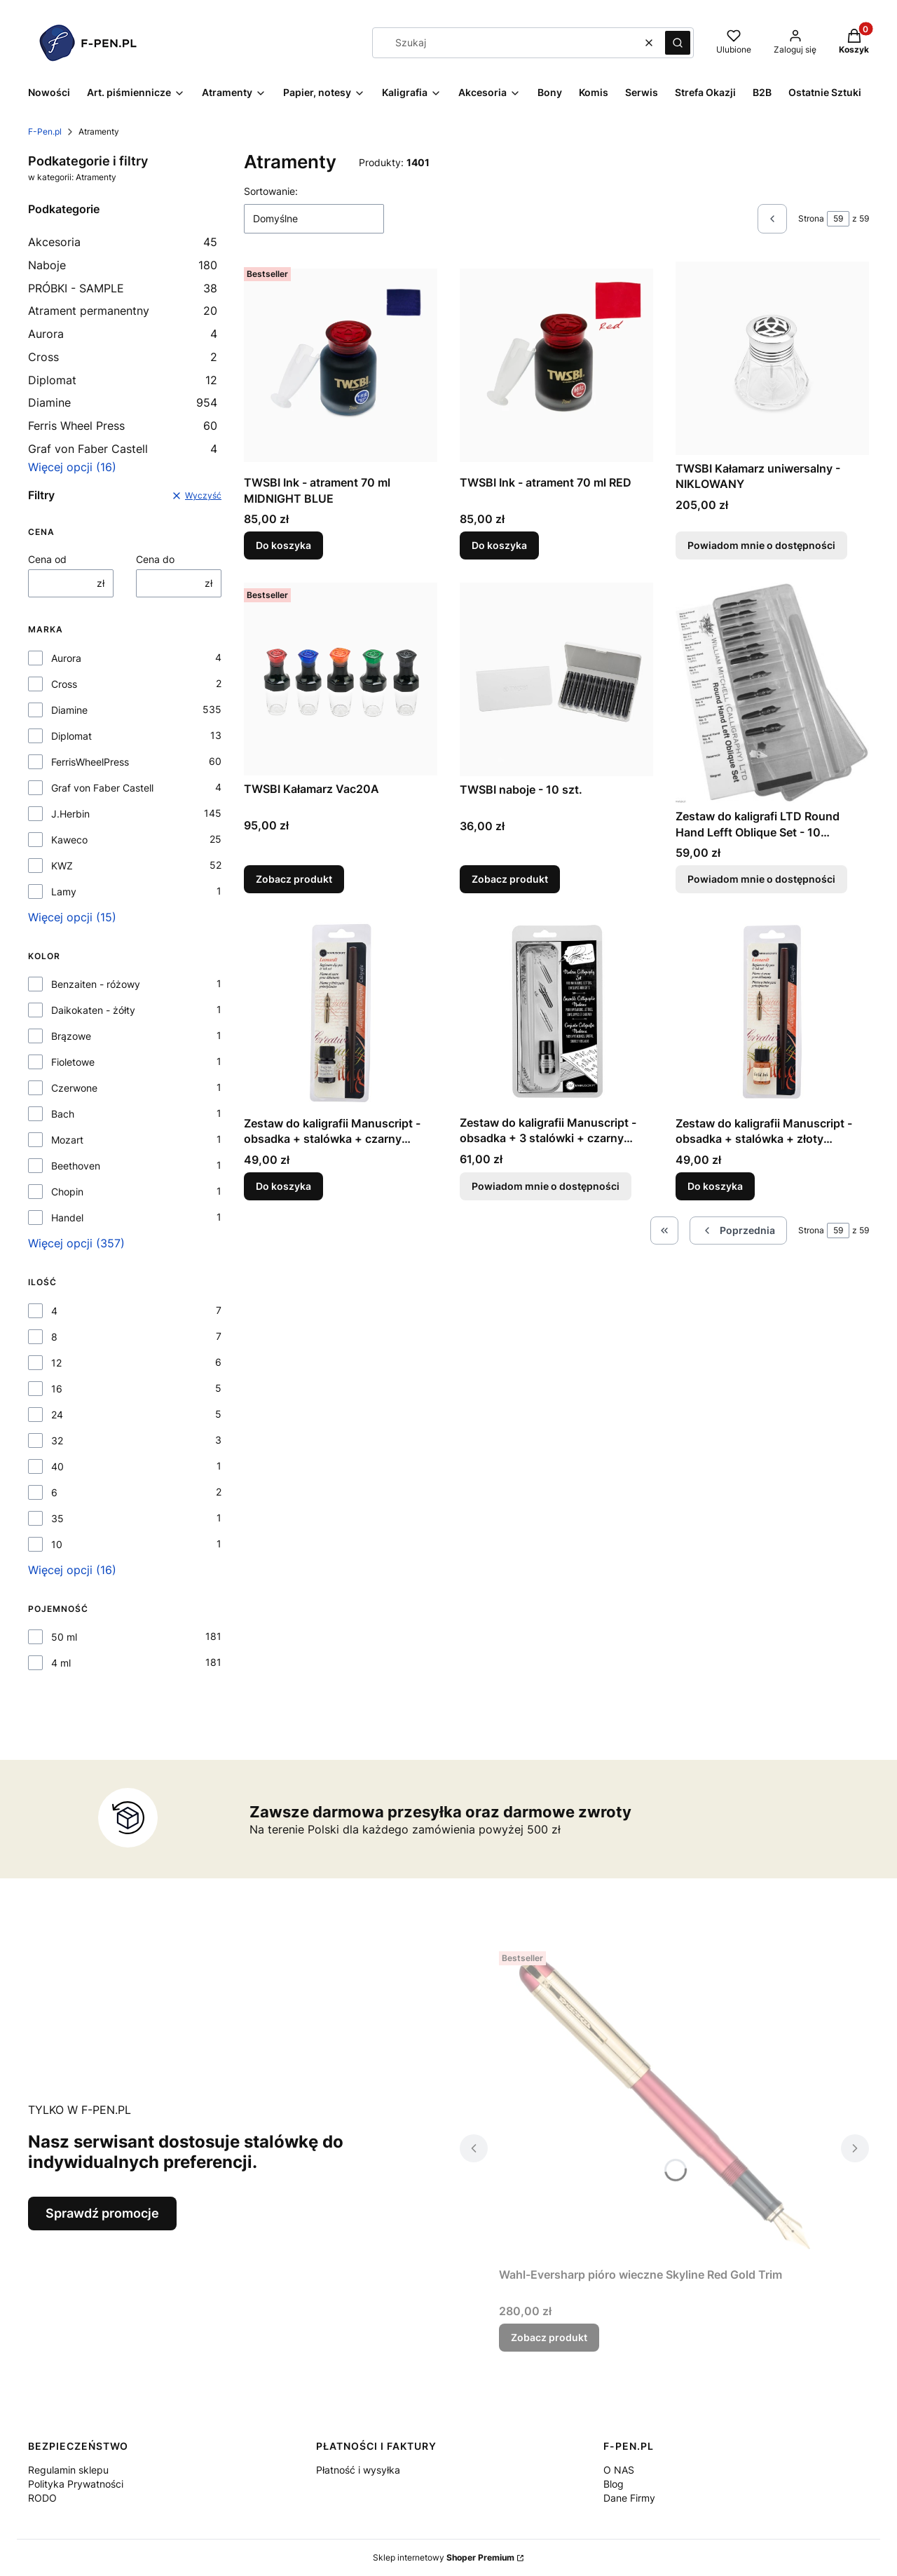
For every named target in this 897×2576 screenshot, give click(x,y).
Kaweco (69, 840)
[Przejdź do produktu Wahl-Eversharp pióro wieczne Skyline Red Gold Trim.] (664, 2103)
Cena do (155, 559)
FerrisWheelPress (90, 762)
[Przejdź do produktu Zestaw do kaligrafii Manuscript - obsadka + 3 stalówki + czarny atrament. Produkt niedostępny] (556, 1012)
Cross (122, 357)
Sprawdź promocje (102, 2213)
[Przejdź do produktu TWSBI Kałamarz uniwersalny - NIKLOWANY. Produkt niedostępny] (772, 358)
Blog (613, 2484)
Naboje (122, 265)
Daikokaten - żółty (93, 1010)
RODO (42, 2498)
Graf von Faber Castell (122, 449)
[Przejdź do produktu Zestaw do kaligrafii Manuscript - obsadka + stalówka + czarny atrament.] (340, 1013)
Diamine (122, 402)
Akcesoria (122, 242)
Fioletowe (73, 1062)
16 (56, 1389)
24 (57, 1415)
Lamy (63, 891)
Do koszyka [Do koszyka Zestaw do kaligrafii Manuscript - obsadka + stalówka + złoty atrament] (715, 1185)
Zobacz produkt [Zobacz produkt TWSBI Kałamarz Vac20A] (294, 879)
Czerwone (74, 1088)
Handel (67, 1217)
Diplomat (122, 380)
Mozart (67, 1140)
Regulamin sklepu (68, 2470)
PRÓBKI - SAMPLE (122, 288)
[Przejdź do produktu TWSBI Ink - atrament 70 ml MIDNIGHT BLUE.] (340, 365)
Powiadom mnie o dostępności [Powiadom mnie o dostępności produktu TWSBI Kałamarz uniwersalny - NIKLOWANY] (761, 546)
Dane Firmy (629, 2498)
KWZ (62, 866)
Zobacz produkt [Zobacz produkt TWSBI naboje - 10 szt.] (510, 879)
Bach (62, 1114)
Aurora (122, 334)
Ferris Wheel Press (122, 426)
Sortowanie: (271, 191)
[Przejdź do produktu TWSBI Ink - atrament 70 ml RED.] (556, 365)
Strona (811, 218)
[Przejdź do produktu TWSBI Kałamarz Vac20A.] (340, 679)
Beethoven (75, 1166)
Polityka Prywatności (75, 2484)
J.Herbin (70, 814)
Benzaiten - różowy (95, 984)
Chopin (67, 1192)
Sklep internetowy (443, 2557)
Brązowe (71, 1036)
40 (57, 1466)
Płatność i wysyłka (358, 2470)
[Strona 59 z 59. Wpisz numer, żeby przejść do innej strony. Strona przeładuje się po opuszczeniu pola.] (838, 218)
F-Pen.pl (45, 131)
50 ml (64, 1637)
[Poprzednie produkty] (738, 1230)
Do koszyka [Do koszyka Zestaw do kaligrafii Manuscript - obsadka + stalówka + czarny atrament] (283, 1185)
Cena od (47, 559)
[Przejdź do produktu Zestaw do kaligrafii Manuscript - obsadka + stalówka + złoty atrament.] (772, 1013)
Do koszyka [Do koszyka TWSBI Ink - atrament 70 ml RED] (499, 546)
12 (56, 1363)
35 (57, 1518)
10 (56, 1544)
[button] (677, 43)
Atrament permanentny (122, 311)
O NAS (618, 2470)
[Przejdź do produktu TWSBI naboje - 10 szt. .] (556, 679)
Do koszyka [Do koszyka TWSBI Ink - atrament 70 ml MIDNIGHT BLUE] (283, 546)
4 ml (61, 1663)
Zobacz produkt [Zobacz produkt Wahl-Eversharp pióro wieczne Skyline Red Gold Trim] (549, 2337)
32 (57, 1440)
